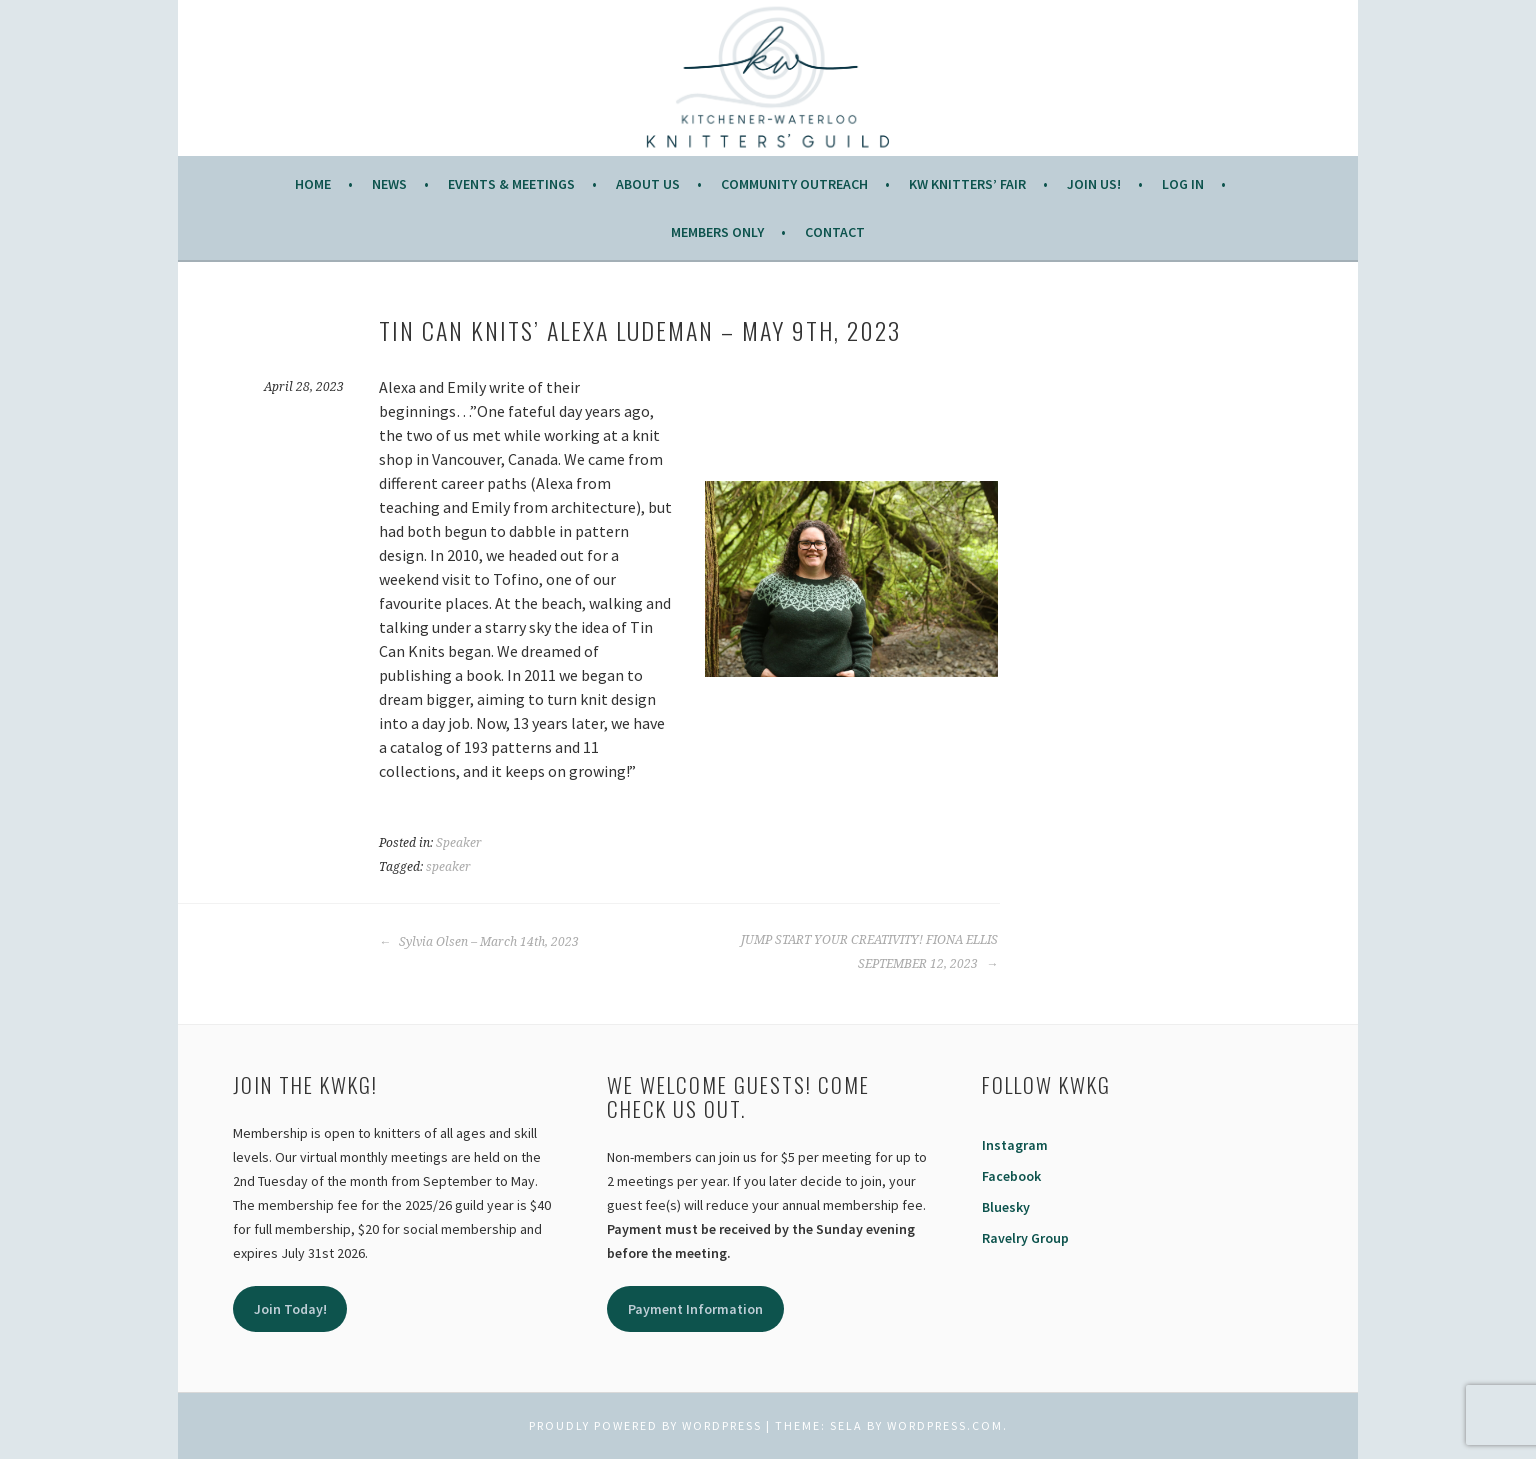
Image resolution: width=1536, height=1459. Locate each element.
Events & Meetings (511, 184)
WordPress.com (945, 1425)
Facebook (1011, 1176)
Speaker (459, 843)
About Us (648, 184)
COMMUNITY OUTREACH (794, 184)
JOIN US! (1094, 184)
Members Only (717, 232)
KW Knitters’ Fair (967, 184)
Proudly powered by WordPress (645, 1425)
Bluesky (1006, 1207)
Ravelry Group (1025, 1238)
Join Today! (290, 1309)
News (389, 184)
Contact (835, 232)
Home (313, 184)
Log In (1183, 184)
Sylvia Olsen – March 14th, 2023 (479, 942)
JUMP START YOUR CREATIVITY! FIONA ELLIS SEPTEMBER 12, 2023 (869, 952)
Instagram (1015, 1145)
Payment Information (695, 1309)
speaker (448, 867)
